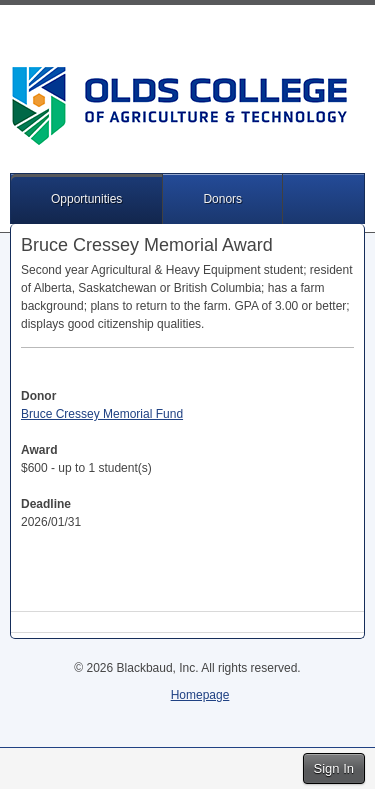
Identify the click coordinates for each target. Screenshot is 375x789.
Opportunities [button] (86, 199)
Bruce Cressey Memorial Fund (102, 414)
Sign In (334, 768)
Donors (222, 199)
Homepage (200, 695)
